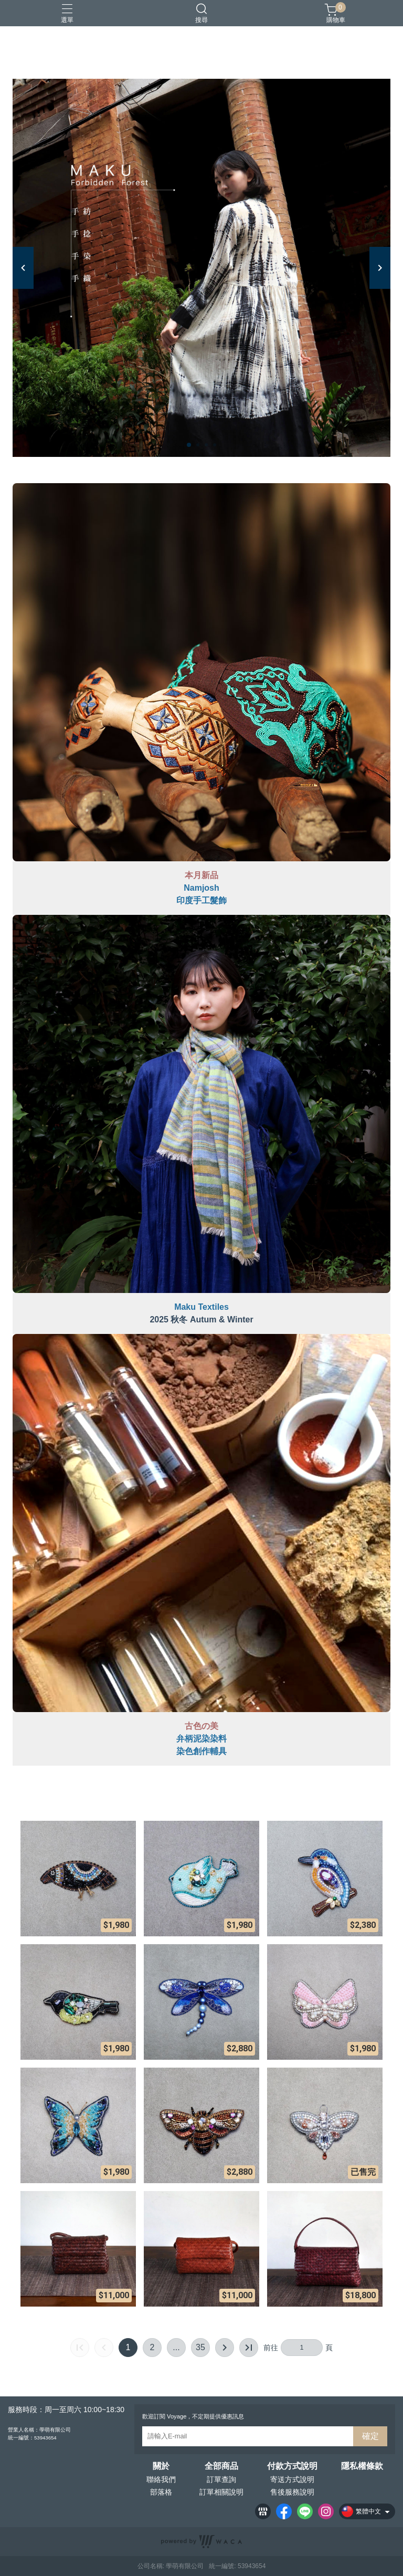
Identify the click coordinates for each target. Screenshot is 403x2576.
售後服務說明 (292, 2492)
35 (200, 2347)
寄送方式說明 (292, 2479)
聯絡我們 (161, 2479)
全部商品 (221, 2466)
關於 (161, 2466)
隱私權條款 (362, 2466)
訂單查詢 (221, 2479)
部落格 (161, 2492)
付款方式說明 (292, 2466)
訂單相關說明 (221, 2492)
